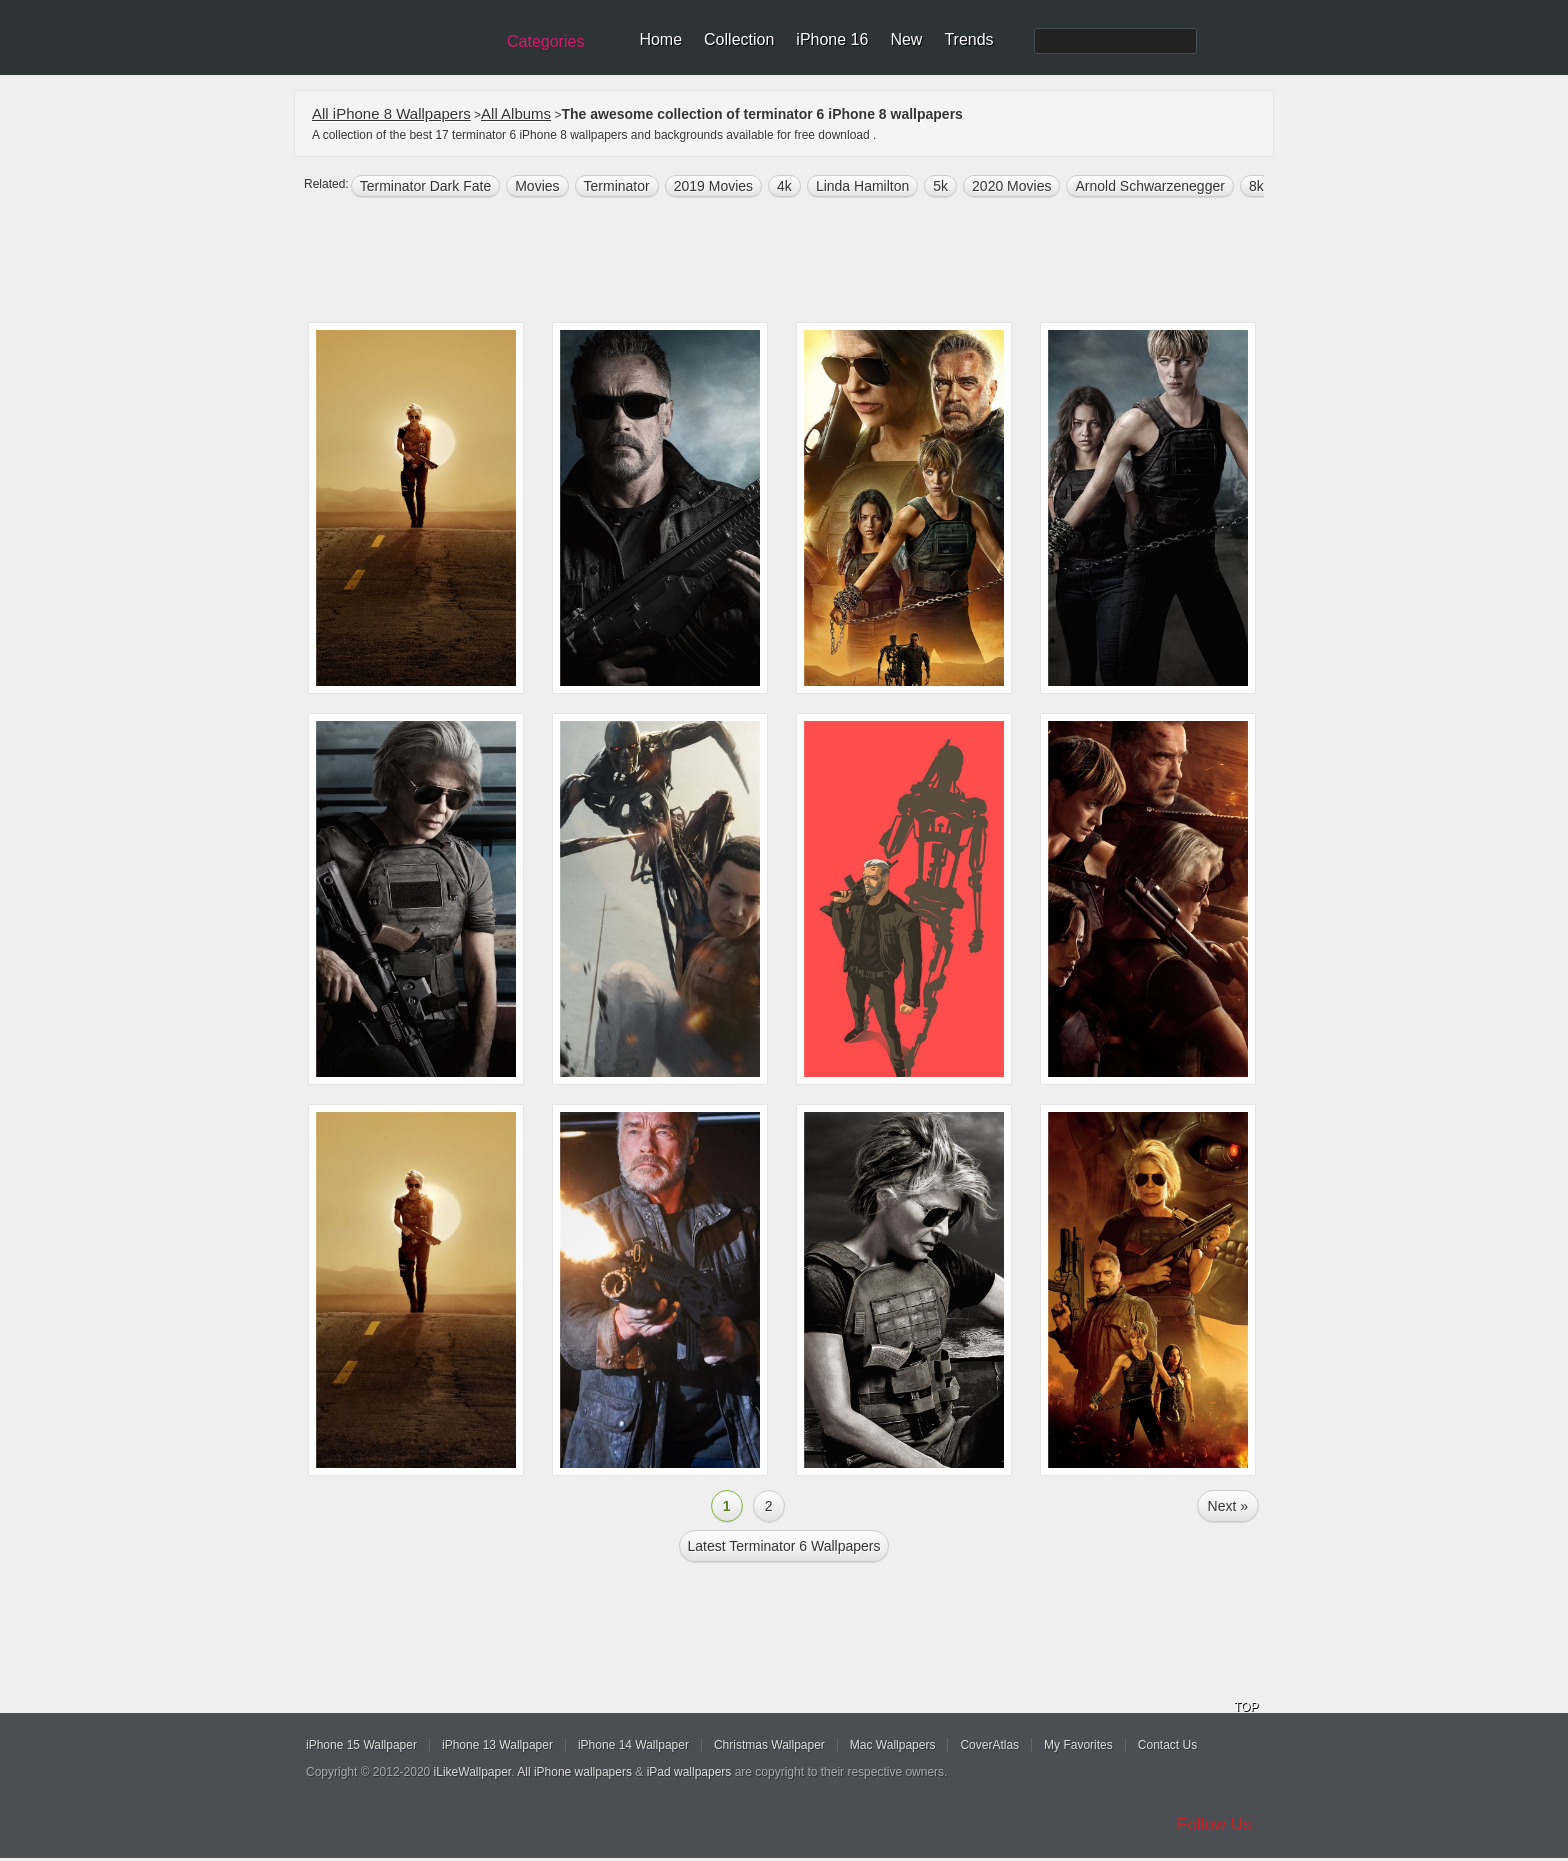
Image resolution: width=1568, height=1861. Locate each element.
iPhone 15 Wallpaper (361, 1745)
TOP (1246, 1707)
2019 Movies (713, 186)
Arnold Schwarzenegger (1149, 186)
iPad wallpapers (689, 1772)
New (906, 39)
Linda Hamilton (862, 186)
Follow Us (1214, 1824)
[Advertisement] (797, 262)
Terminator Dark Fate (425, 186)
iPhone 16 (832, 39)
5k (940, 186)
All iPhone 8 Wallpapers (391, 113)
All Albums (516, 113)
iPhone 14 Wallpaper (633, 1745)
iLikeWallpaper (473, 1772)
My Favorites (1078, 1745)
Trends (968, 39)
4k (784, 186)
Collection (739, 39)
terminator (617, 186)
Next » (1228, 1506)
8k (1256, 186)
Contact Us (1167, 1745)
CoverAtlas (989, 1745)
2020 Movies (1011, 186)
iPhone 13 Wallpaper (497, 1745)
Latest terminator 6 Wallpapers (784, 1546)
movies (537, 186)
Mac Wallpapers (893, 1745)
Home (660, 39)
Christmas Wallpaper (769, 1745)
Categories (545, 41)
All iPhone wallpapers (574, 1772)
